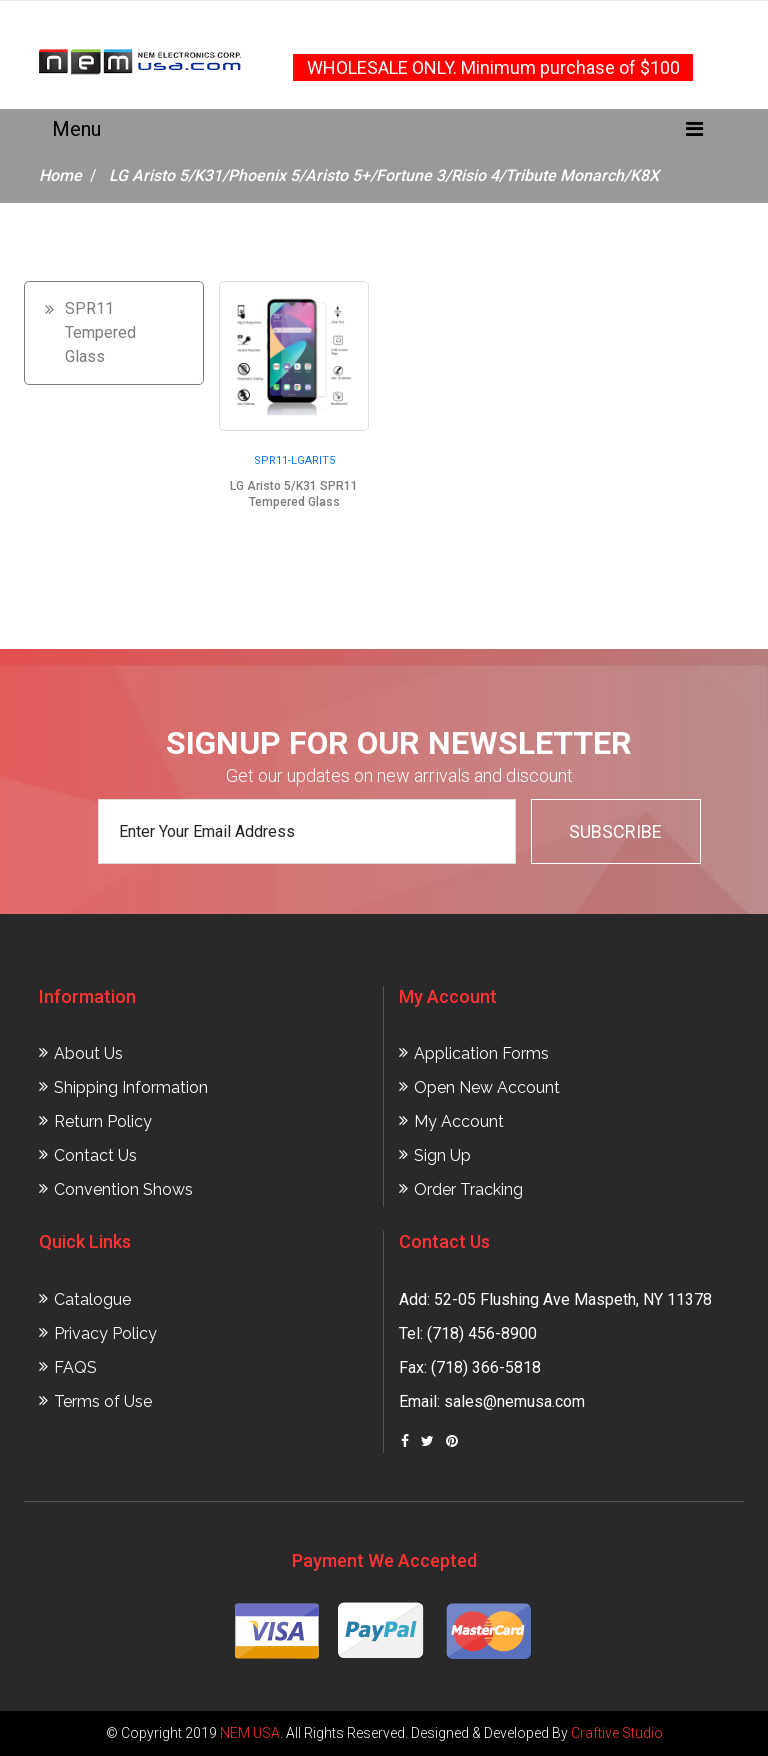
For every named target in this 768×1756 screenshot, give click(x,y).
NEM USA (250, 1733)
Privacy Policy (105, 1333)
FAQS (75, 1367)
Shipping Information (131, 1087)
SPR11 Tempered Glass (100, 332)
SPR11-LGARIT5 (294, 460)
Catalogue (92, 1299)
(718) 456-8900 (482, 1333)
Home (60, 175)
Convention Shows (123, 1189)
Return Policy (103, 1121)
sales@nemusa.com (514, 1401)
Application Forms (481, 1053)
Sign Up (442, 1155)
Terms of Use (103, 1401)
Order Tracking (468, 1189)
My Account (459, 1121)
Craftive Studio (617, 1733)
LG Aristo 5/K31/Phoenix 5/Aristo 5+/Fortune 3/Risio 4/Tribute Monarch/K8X (384, 175)
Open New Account (487, 1087)
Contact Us (95, 1155)
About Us (88, 1053)
